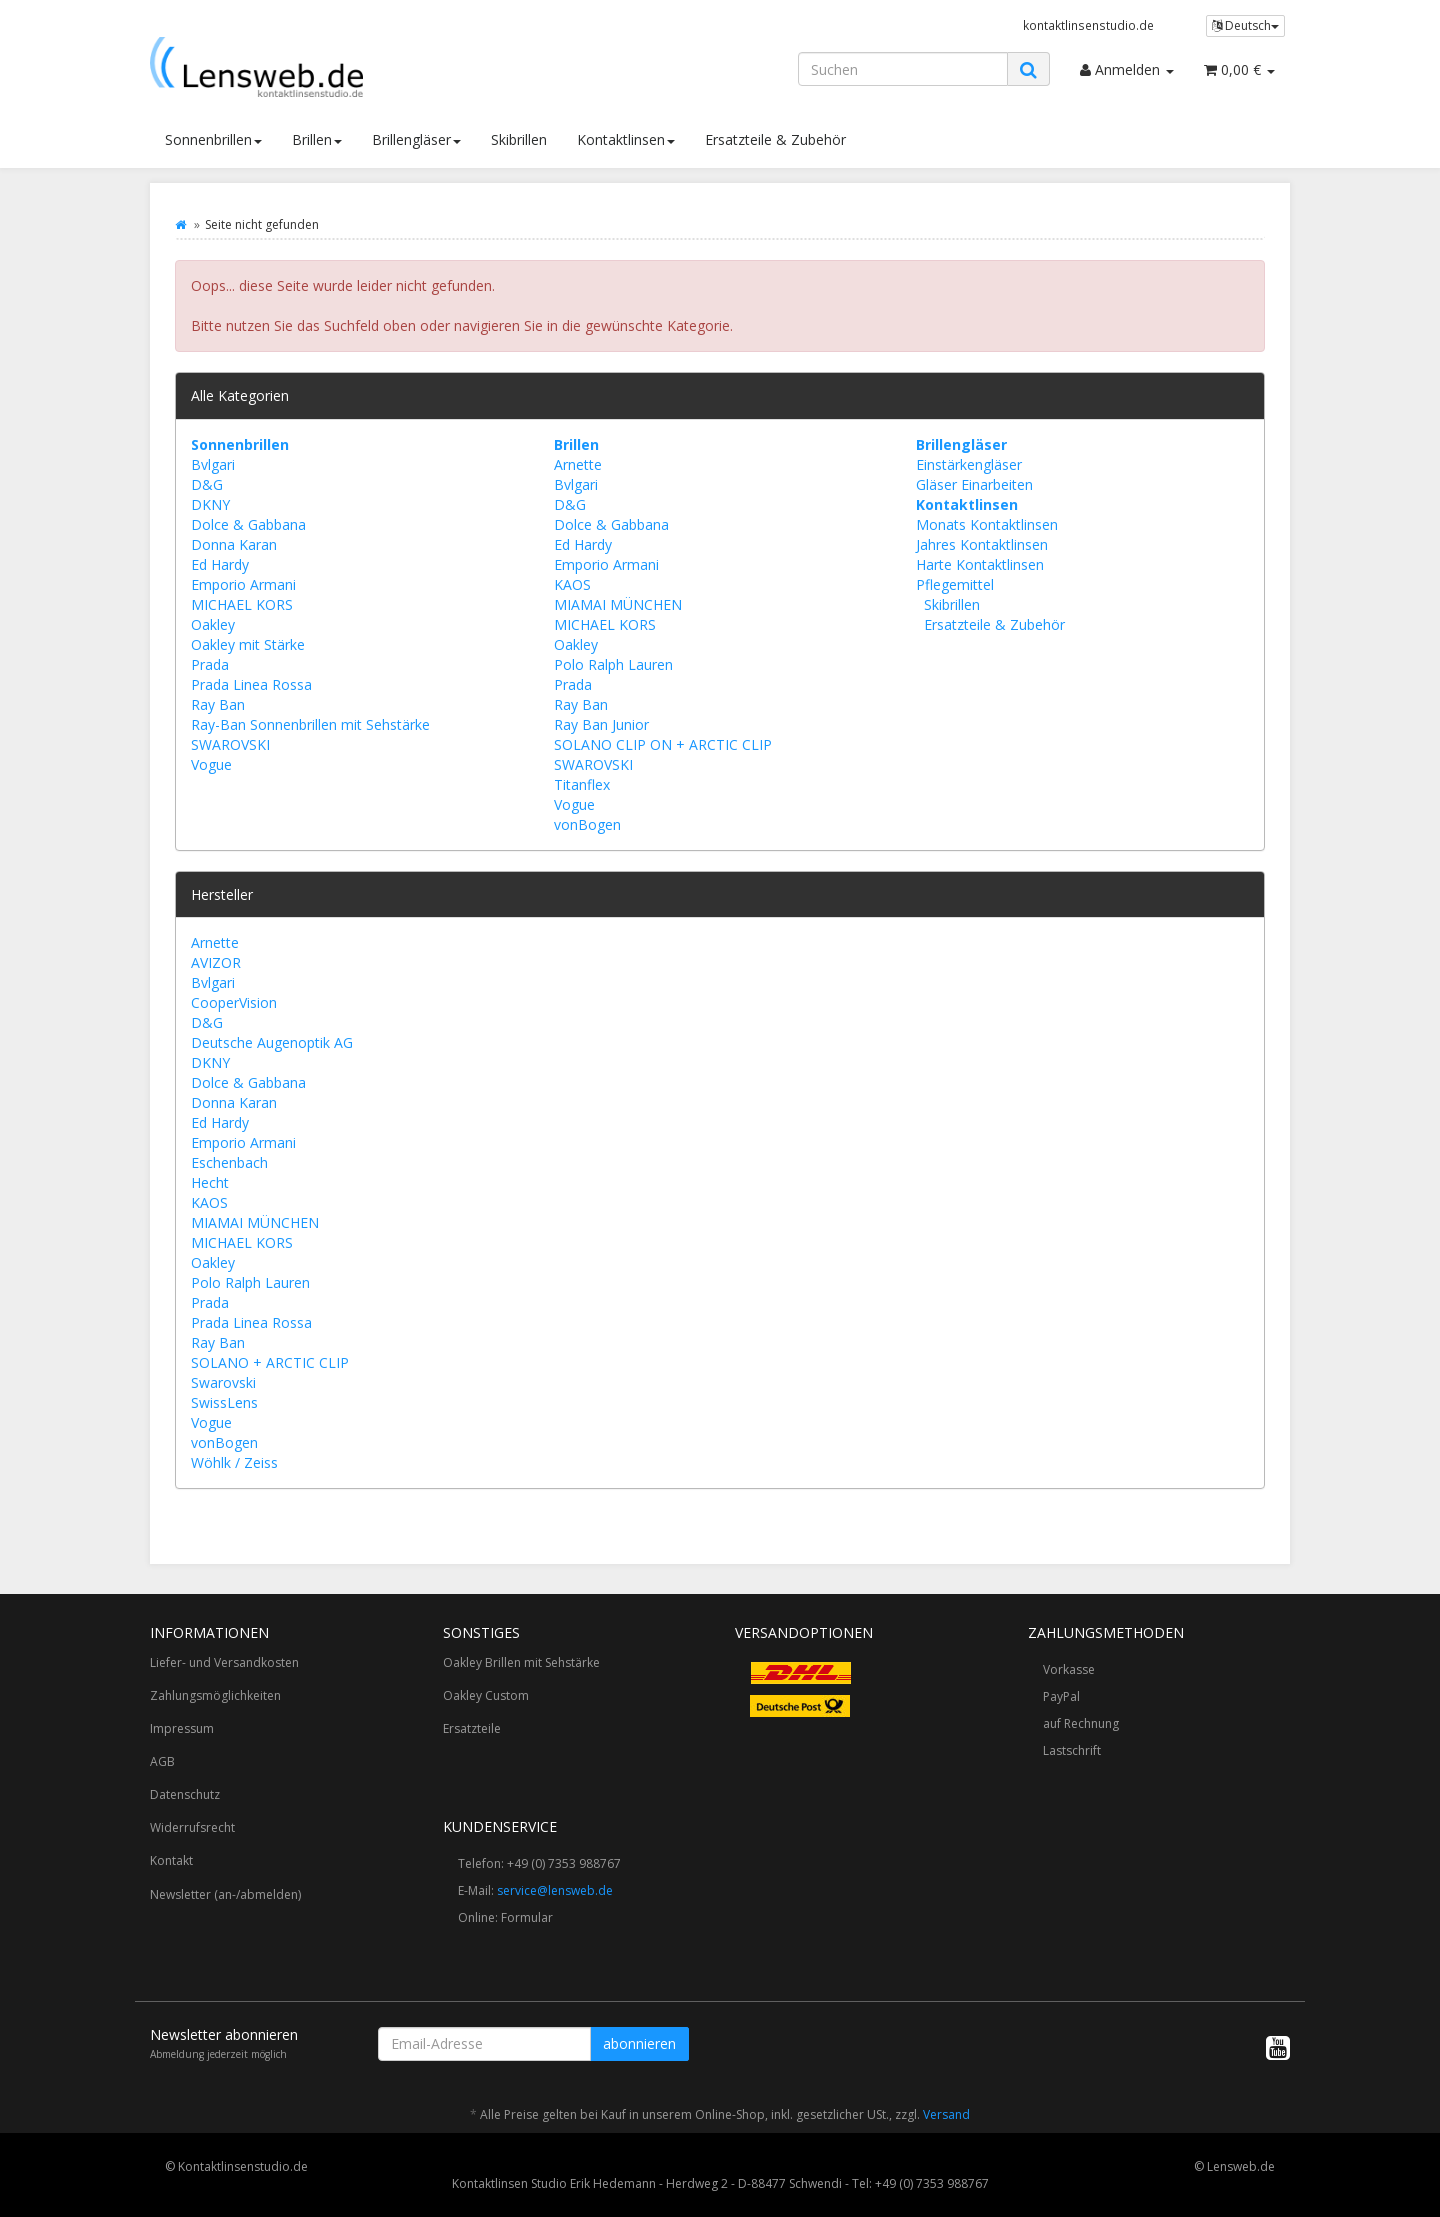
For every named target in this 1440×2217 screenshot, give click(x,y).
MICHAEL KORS (242, 604)
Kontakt (171, 1860)
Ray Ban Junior (601, 724)
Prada (210, 664)
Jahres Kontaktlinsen (982, 544)
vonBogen (587, 824)
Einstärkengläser (969, 464)
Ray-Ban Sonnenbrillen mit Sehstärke (310, 724)
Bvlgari (213, 464)
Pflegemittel (955, 584)
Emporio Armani (243, 584)
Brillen (317, 139)
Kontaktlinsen (626, 139)
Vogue (211, 764)
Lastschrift (1072, 1750)
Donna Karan (234, 544)
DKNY (210, 504)
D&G (207, 484)
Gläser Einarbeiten (974, 484)
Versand (946, 2114)
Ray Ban (218, 704)
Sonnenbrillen (213, 139)
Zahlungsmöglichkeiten (215, 1695)
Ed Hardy (220, 564)
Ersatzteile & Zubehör (775, 139)
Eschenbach (229, 1162)
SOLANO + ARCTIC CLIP (270, 1362)
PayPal (1061, 1696)
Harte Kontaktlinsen (980, 564)
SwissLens (224, 1402)
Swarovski (223, 1382)
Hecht (210, 1182)
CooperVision (234, 1002)
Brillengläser (416, 139)
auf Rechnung (1081, 1723)
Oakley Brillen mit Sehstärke (521, 1662)
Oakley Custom (486, 1695)
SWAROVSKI (230, 744)
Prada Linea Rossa (251, 684)
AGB (162, 1761)
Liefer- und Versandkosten (224, 1662)
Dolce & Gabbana (248, 524)
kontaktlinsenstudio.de (1088, 25)
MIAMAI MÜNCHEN (618, 604)
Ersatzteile (472, 1728)
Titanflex (582, 784)
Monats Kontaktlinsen (987, 524)
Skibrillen (519, 139)
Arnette (578, 464)
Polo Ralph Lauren (613, 664)
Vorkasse (1069, 1669)
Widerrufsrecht (192, 1827)
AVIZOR (216, 962)
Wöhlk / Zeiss (234, 1462)
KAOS (572, 584)
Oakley (213, 624)
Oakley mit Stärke (248, 644)
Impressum (182, 1728)
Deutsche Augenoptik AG (272, 1042)
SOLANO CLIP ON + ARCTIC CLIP (663, 744)
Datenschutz (185, 1794)
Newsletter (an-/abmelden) (225, 1894)
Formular (527, 1917)
